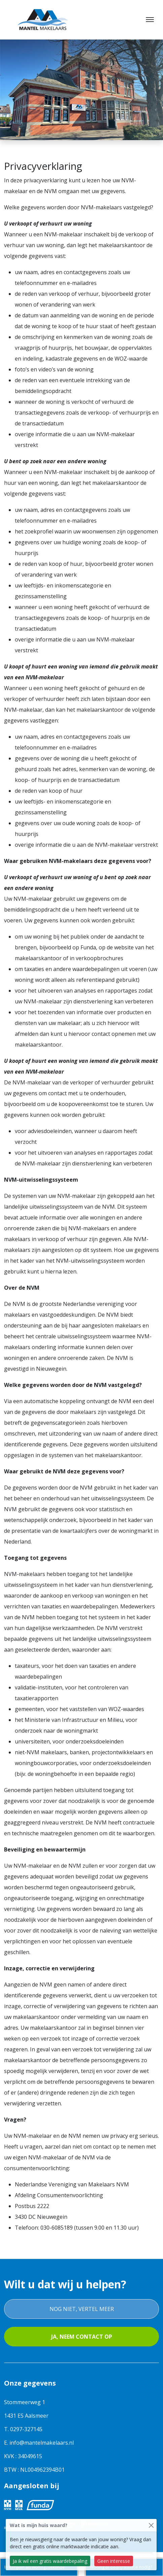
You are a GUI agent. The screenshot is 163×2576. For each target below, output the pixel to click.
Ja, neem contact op (81, 2336)
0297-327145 (26, 2429)
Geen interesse (113, 2561)
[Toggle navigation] (149, 19)
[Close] (151, 2525)
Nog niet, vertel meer (82, 2309)
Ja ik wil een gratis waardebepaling (50, 2561)
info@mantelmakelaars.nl (41, 2442)
